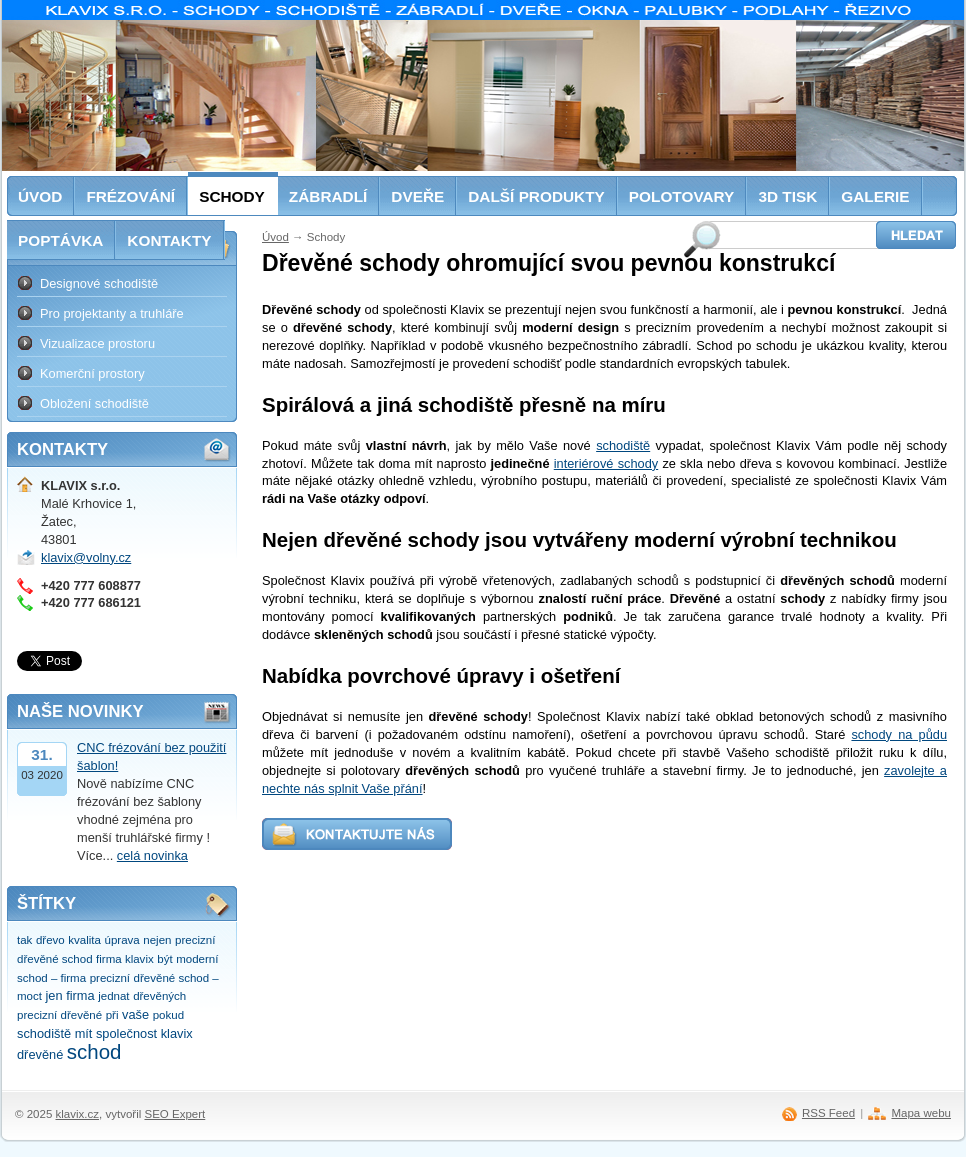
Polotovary (682, 196)
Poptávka (60, 240)
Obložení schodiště (94, 403)
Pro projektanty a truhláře (112, 313)
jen (54, 995)
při (112, 1015)
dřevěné (40, 1054)
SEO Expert (174, 1114)
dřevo (50, 940)
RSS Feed (828, 1113)
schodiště (623, 445)
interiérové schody (606, 463)
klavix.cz (78, 1114)
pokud (168, 1015)
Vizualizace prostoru (97, 343)
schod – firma (51, 978)
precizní (110, 978)
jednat (113, 996)
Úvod (275, 237)
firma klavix (125, 959)
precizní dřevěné (59, 1015)
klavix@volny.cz (86, 557)
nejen (157, 940)
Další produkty (536, 196)
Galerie (875, 196)
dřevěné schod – (176, 978)
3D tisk (787, 196)
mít (84, 1033)
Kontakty (169, 240)
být (164, 959)
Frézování (130, 196)
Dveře (417, 196)
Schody (232, 196)
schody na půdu (899, 734)
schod (94, 1051)
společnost (126, 1033)
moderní (197, 959)
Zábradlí (328, 196)
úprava (122, 940)
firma (80, 995)
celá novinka (152, 855)
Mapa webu (921, 1113)
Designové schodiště (99, 283)
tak (24, 940)
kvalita (84, 940)
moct (29, 996)
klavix (177, 1033)
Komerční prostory (92, 373)
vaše (135, 1014)
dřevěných (159, 996)
